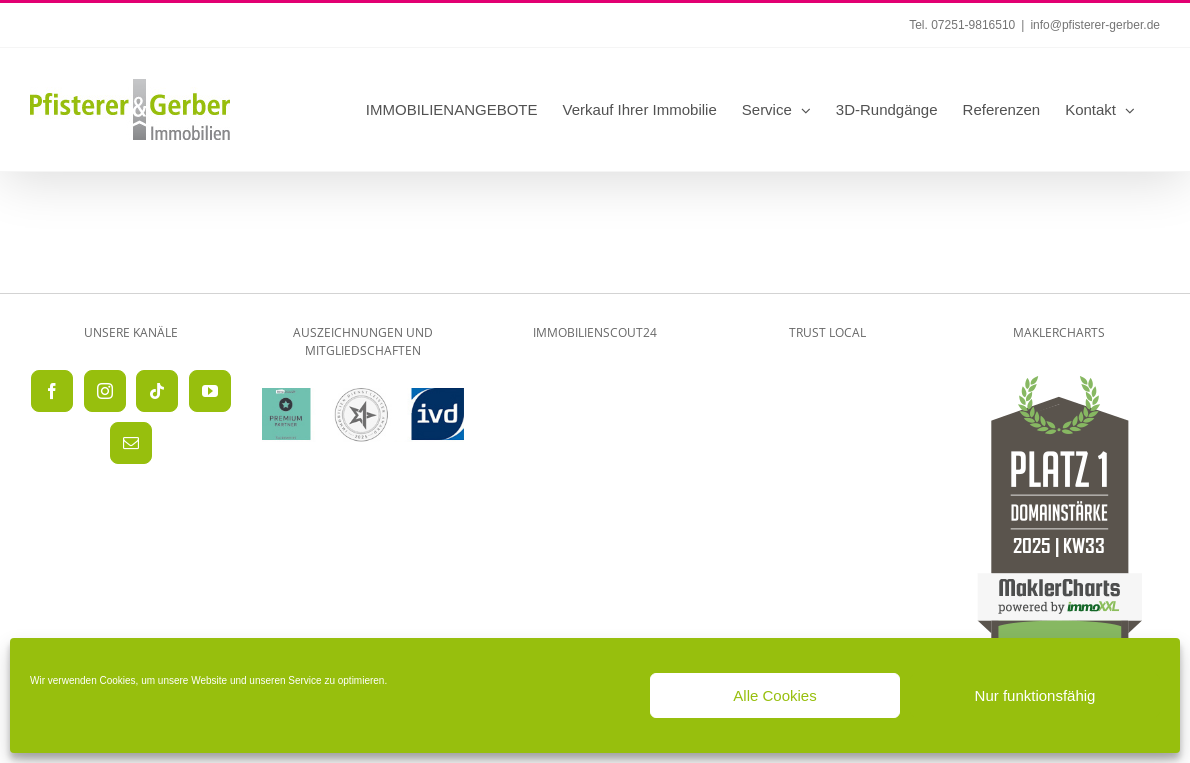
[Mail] (131, 443)
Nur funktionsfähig (1035, 695)
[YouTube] (210, 391)
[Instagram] (105, 391)
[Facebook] (52, 391)
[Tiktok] (157, 391)
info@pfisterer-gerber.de (1095, 25)
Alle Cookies (774, 695)
